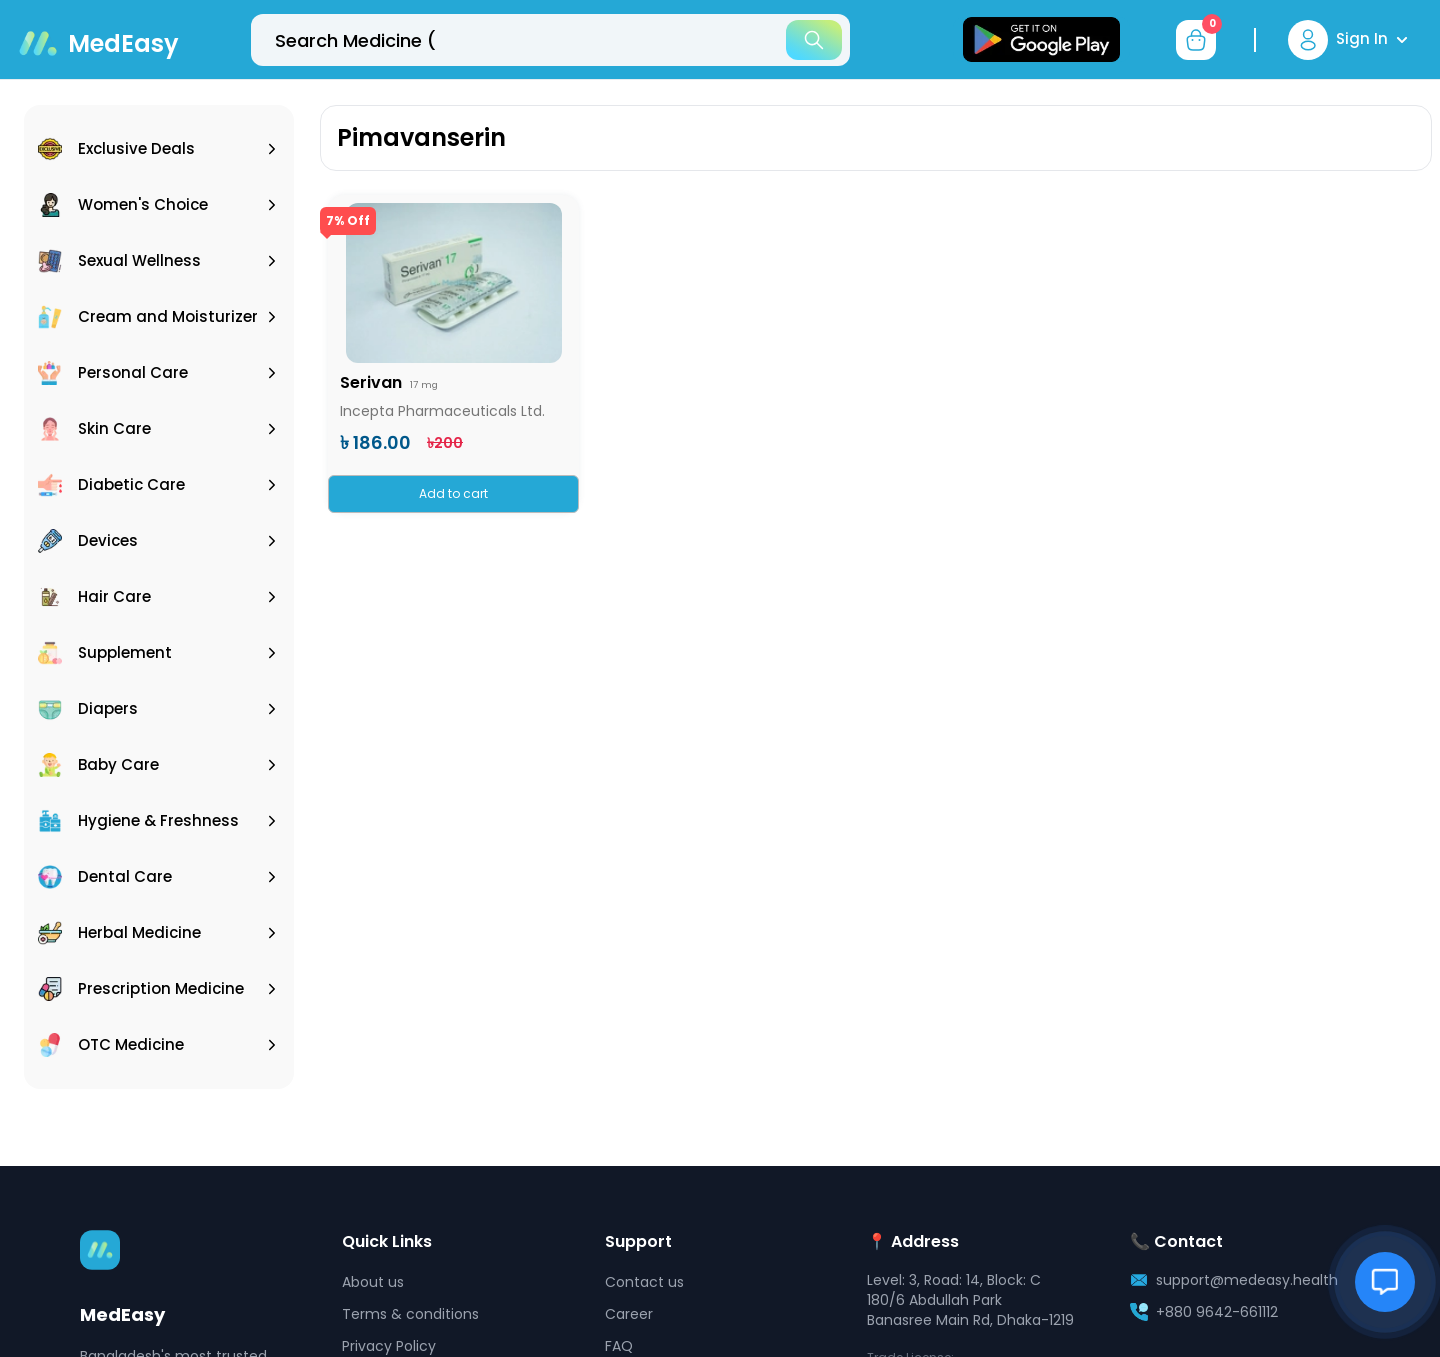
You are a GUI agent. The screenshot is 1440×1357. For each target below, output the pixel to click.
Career (629, 1314)
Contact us (644, 1282)
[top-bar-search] (550, 40)
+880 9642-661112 (1217, 1312)
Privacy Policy (389, 1346)
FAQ (619, 1346)
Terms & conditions (410, 1314)
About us (373, 1282)
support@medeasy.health (1247, 1280)
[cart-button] (1196, 40)
